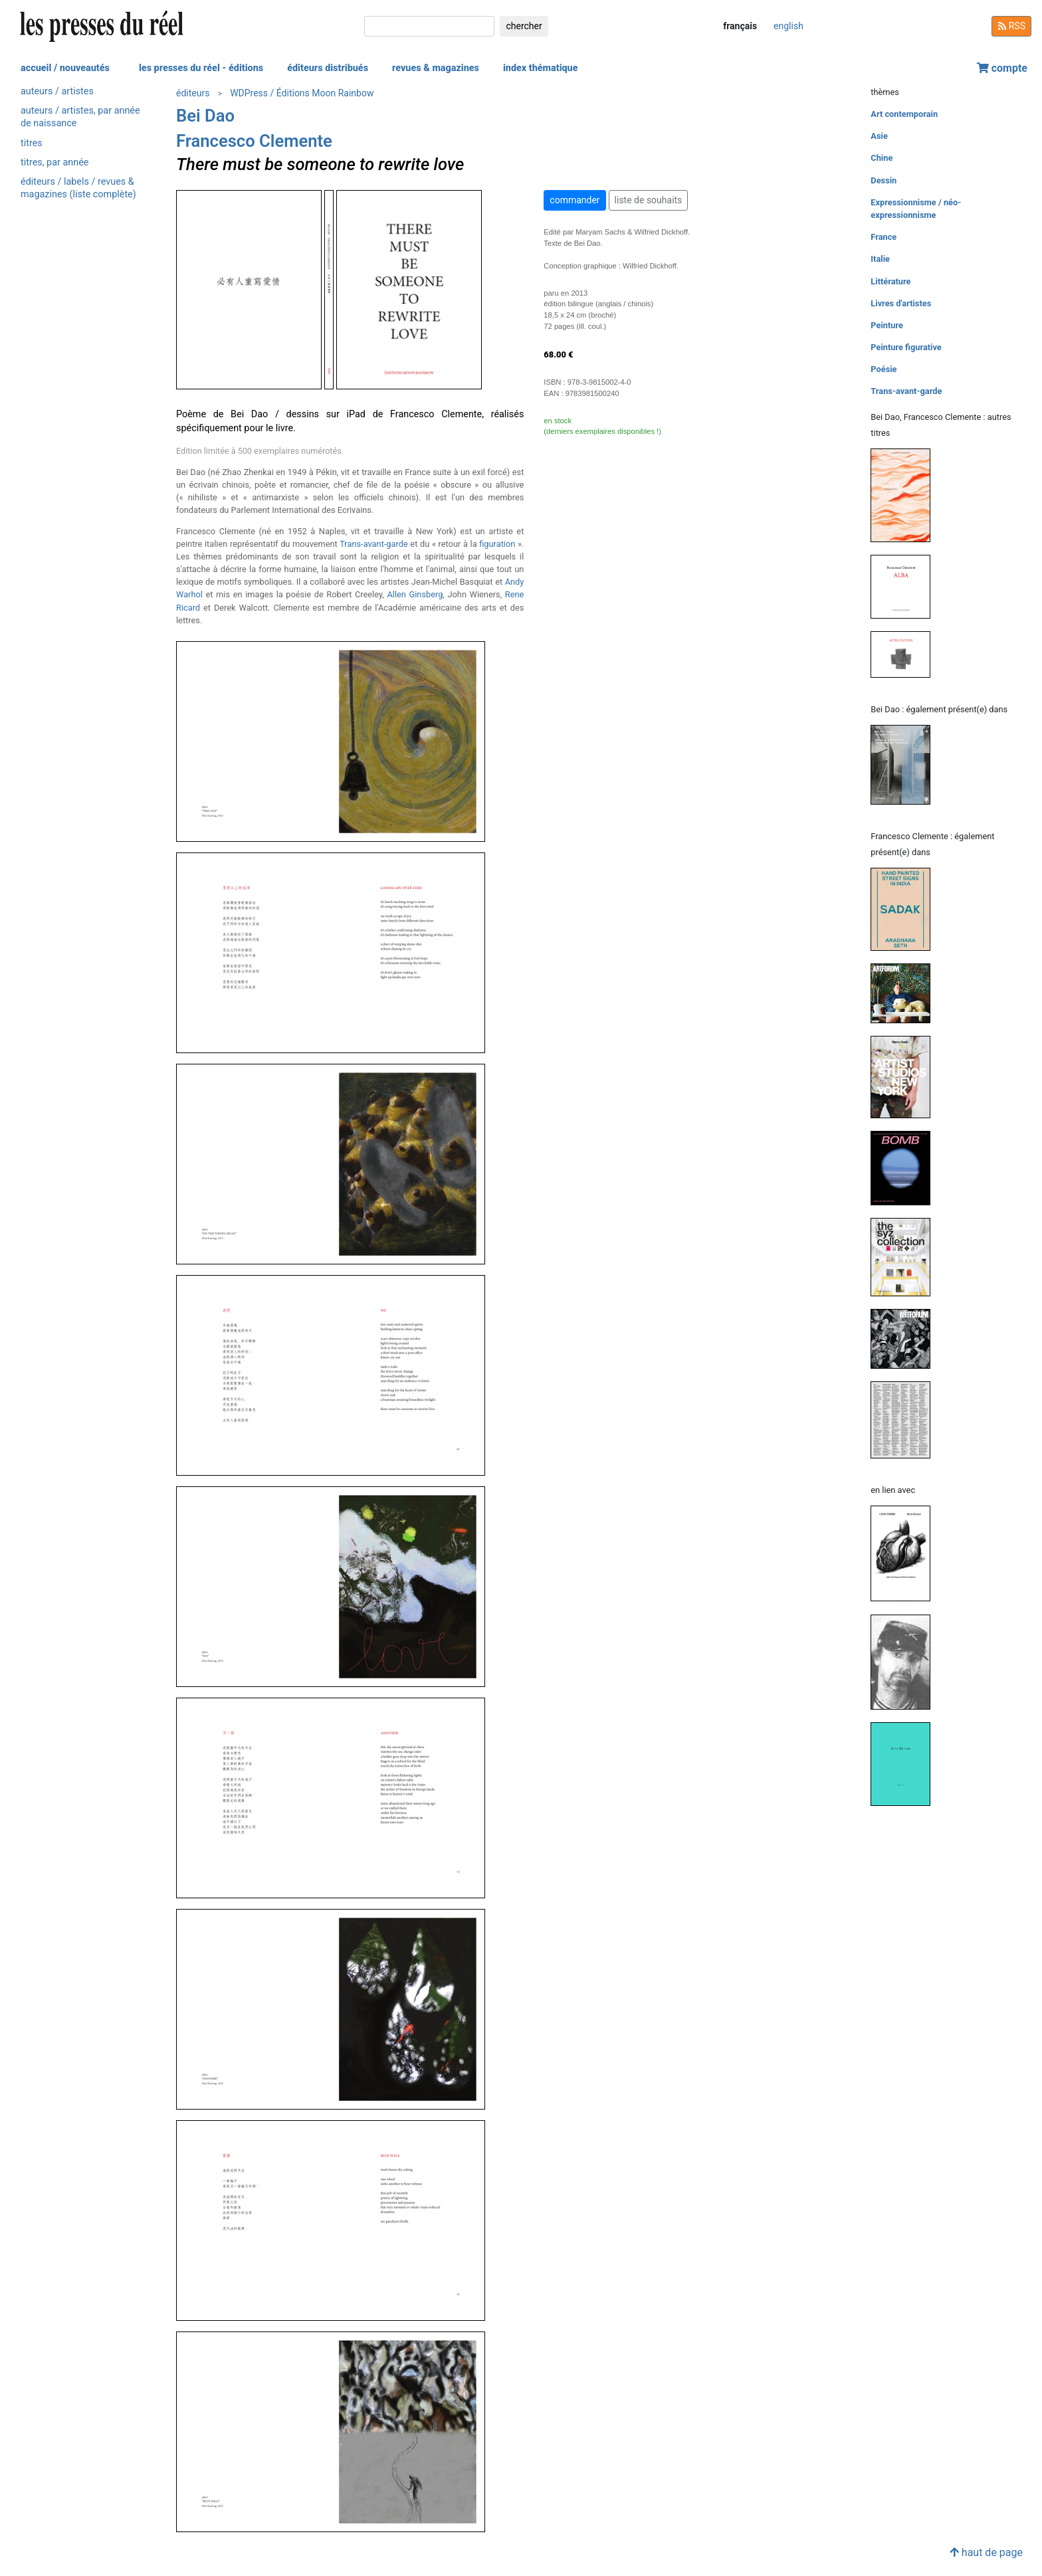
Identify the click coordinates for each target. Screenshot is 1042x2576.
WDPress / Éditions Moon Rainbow (301, 93)
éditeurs (192, 93)
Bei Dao (205, 116)
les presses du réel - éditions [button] (201, 68)
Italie (880, 259)
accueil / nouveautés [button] (65, 68)
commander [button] (574, 200)
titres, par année (54, 162)
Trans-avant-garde (374, 544)
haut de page (986, 2552)
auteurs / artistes (57, 91)
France (883, 237)
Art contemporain (904, 114)
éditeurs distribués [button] (327, 68)
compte (1002, 68)
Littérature (890, 281)
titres (32, 143)
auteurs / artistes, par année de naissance (80, 117)
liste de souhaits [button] (648, 200)
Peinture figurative (906, 347)
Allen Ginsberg (415, 594)
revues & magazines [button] (435, 68)
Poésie (883, 369)
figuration (497, 544)
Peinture (887, 325)
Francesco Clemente (254, 141)
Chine (881, 158)
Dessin (883, 180)
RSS (1011, 26)
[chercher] (429, 26)
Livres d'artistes (901, 303)
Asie (879, 136)
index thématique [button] (540, 68)
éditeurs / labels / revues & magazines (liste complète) (78, 188)
